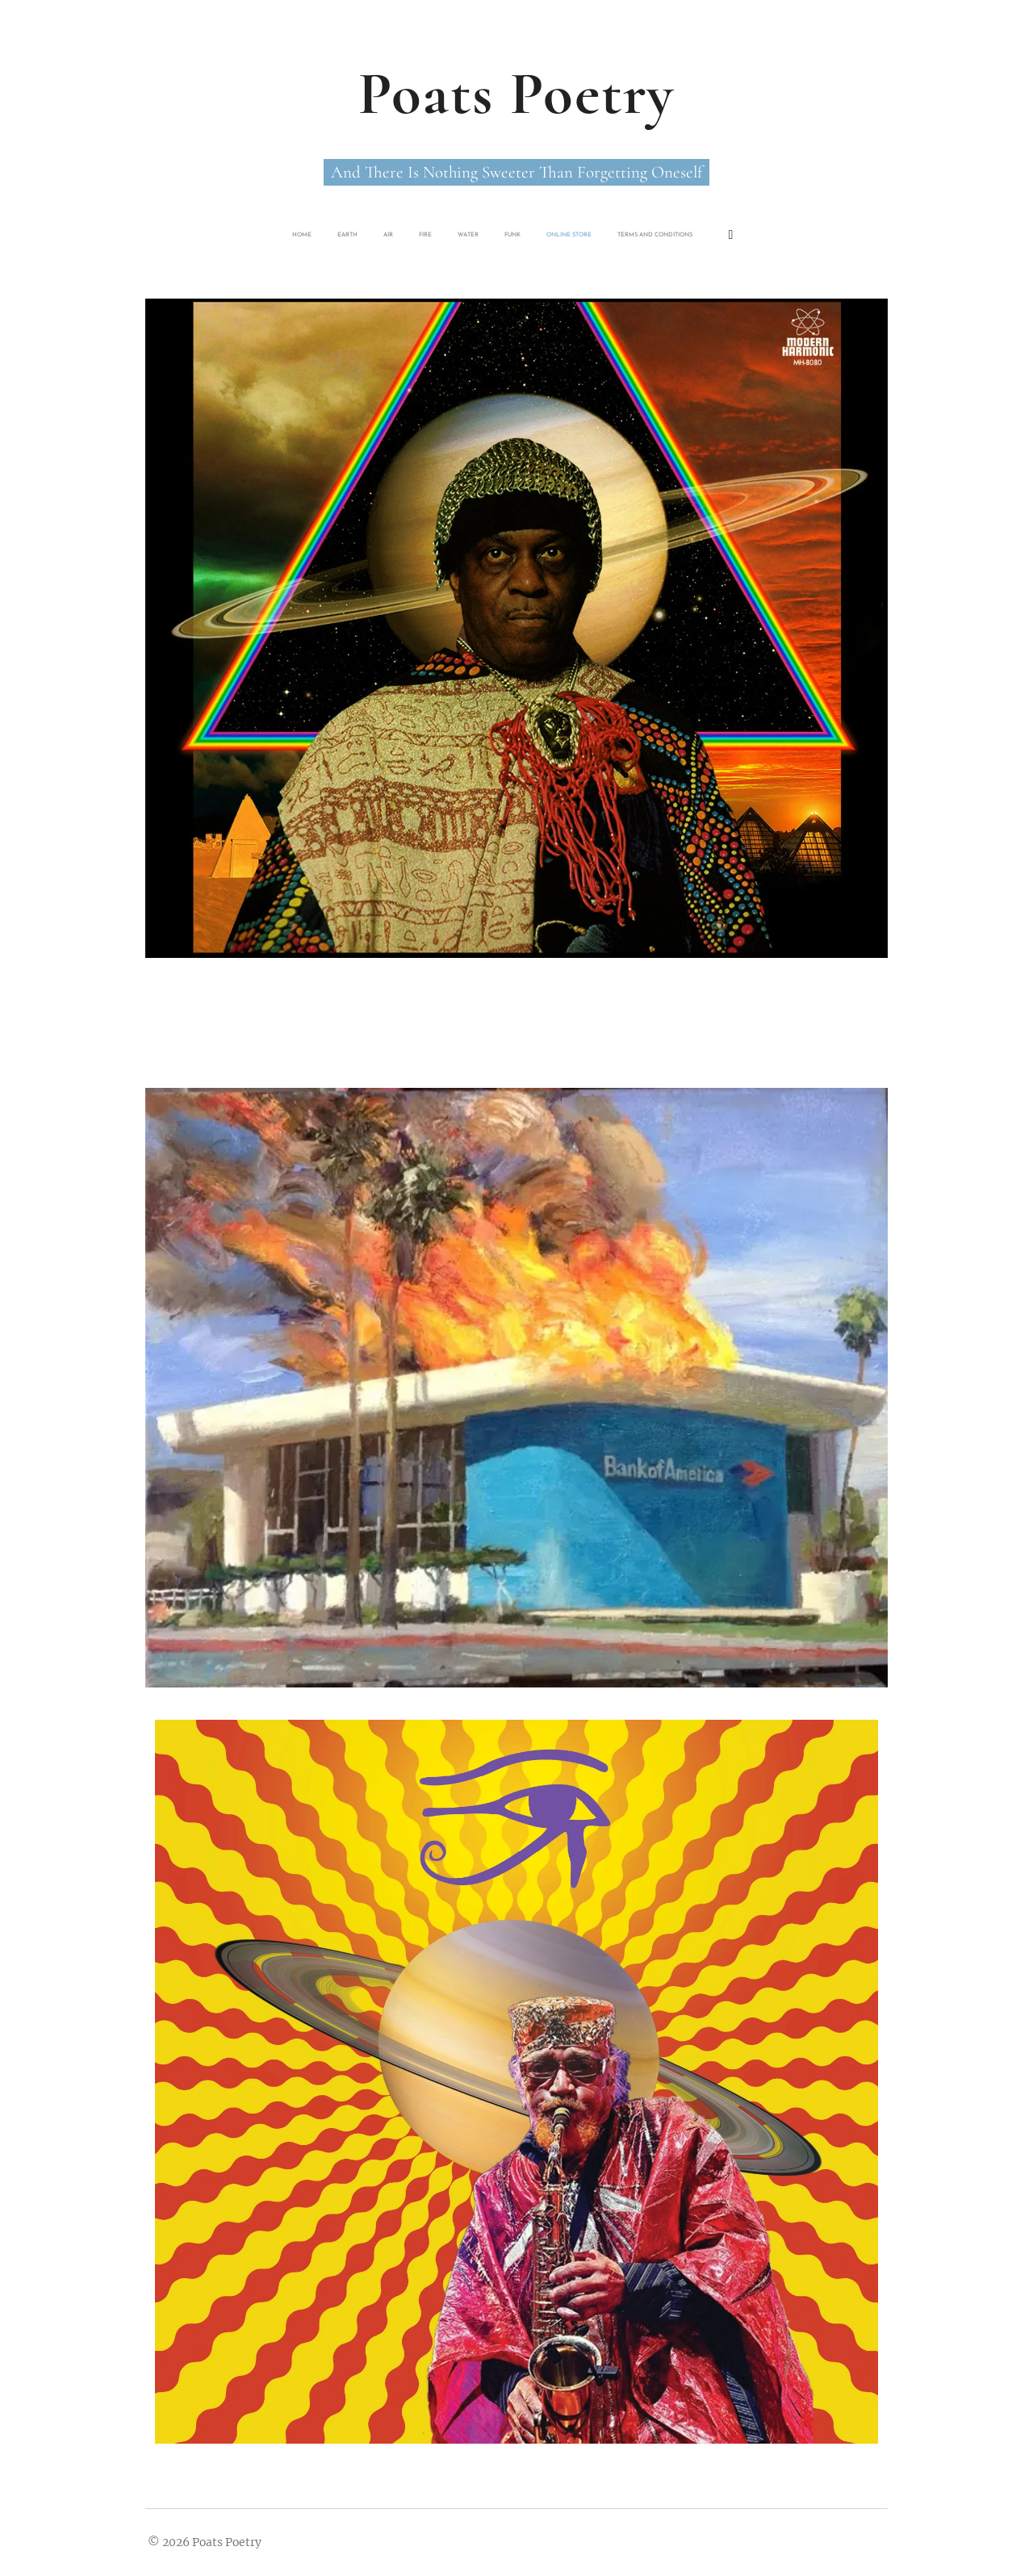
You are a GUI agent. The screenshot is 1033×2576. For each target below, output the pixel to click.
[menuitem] (419, 235)
